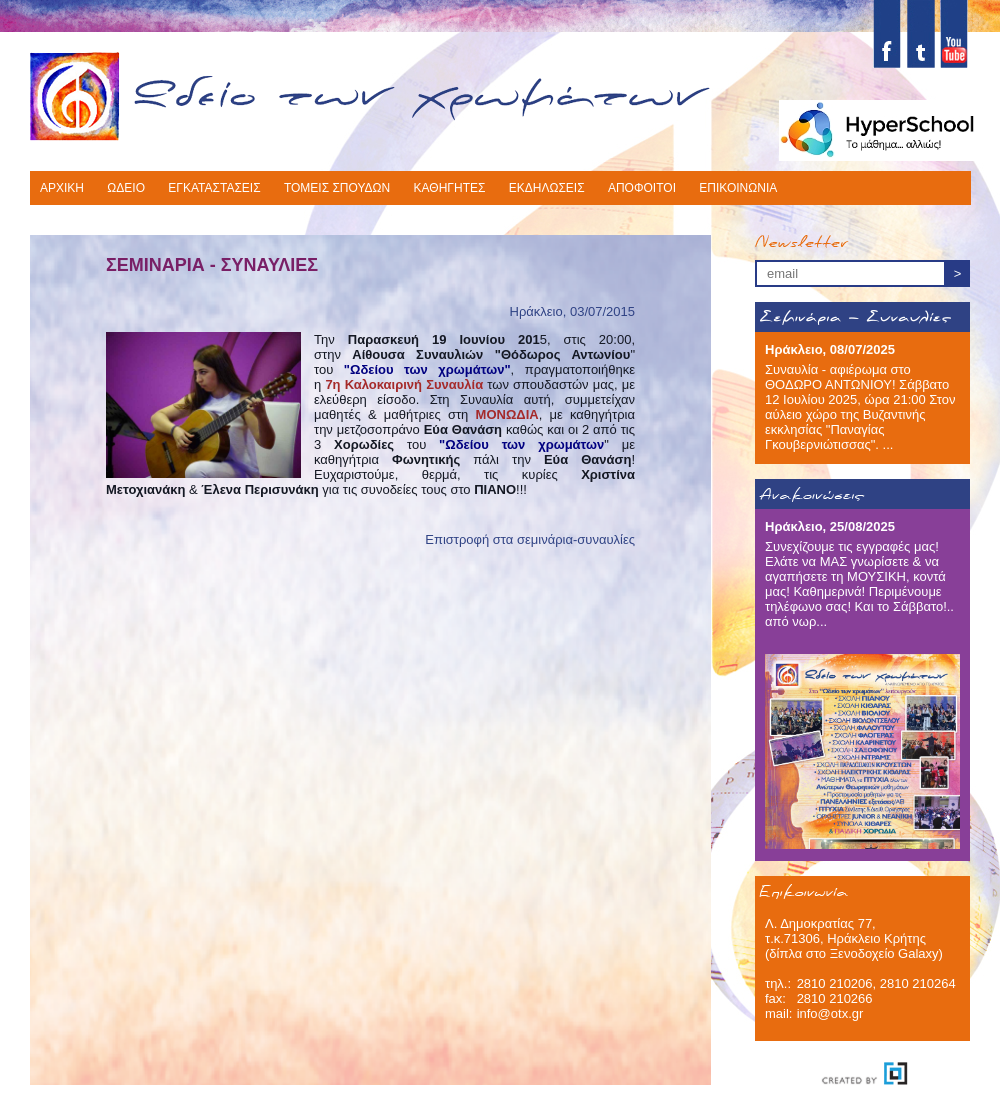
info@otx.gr (830, 1013)
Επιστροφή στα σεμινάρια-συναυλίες (530, 539)
